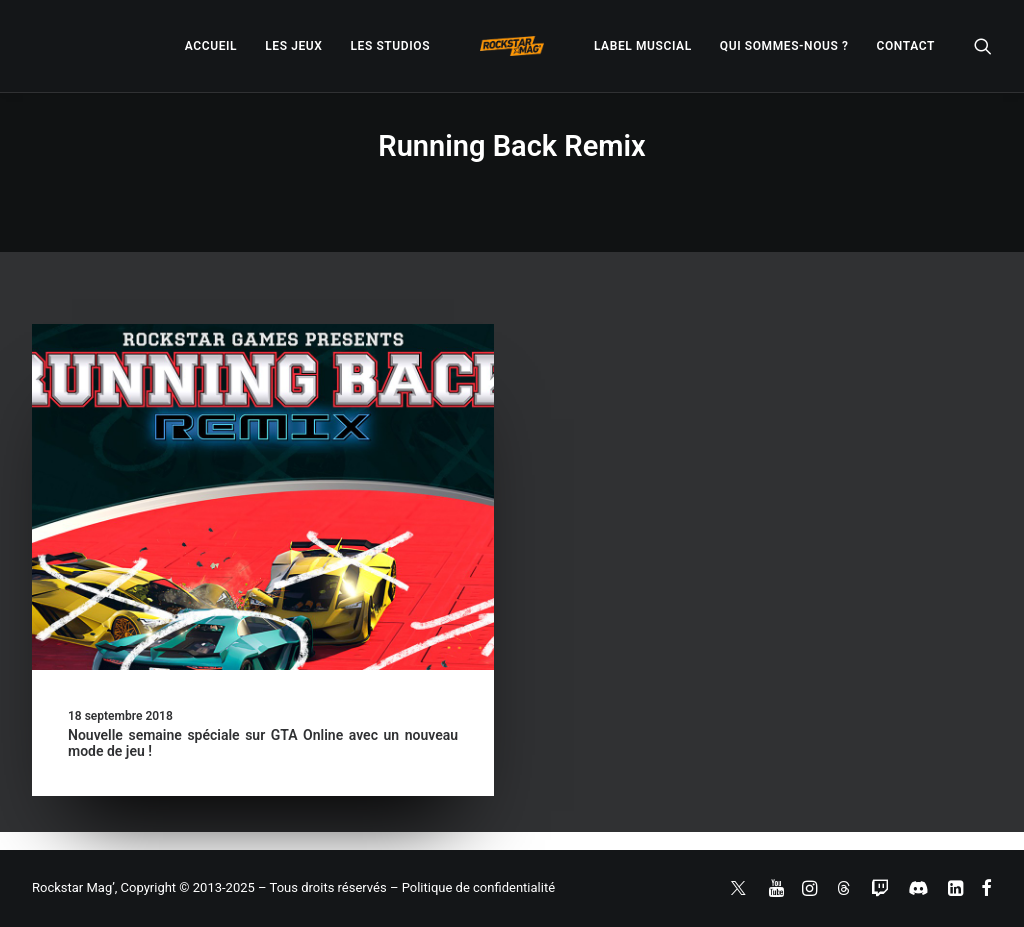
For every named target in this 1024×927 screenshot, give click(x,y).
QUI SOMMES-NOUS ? (784, 46)
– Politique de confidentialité (472, 887)
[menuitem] (211, 46)
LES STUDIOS (390, 46)
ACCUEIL (211, 46)
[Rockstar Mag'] (512, 46)
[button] (983, 46)
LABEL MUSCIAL (643, 46)
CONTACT (906, 46)
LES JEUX (293, 46)
